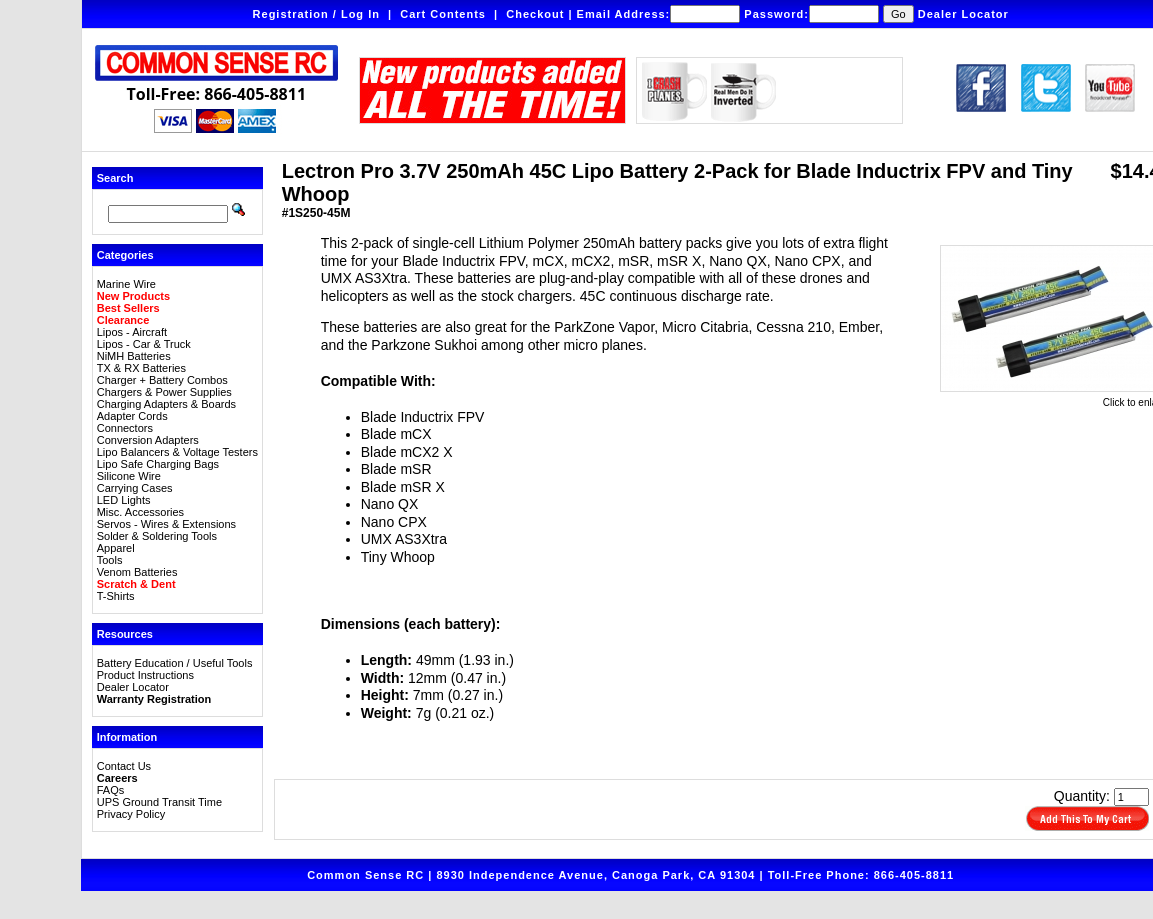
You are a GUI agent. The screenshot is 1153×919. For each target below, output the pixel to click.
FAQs (111, 790)
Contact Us (124, 766)
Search (115, 178)
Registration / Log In (316, 14)
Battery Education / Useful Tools (175, 663)
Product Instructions (145, 675)
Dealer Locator (963, 14)
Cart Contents (443, 14)
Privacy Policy (131, 814)
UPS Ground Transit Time (159, 802)
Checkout (535, 14)
